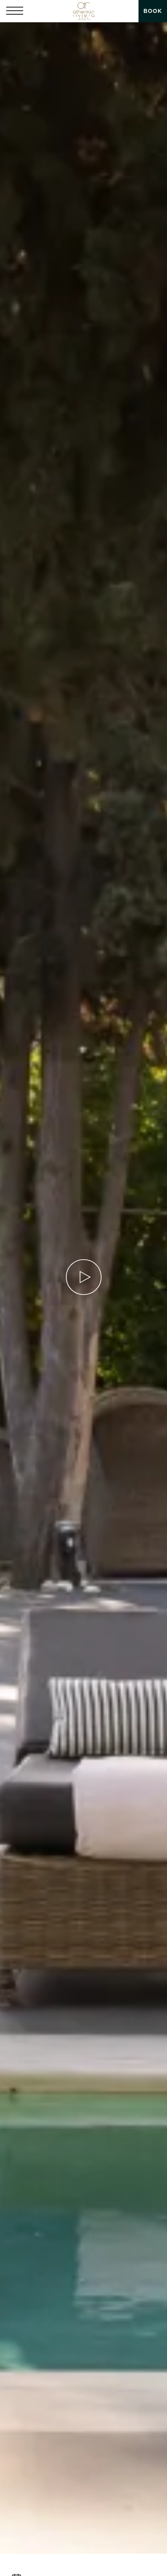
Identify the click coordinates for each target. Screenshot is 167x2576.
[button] (14, 11)
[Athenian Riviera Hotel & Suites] (83, 11)
